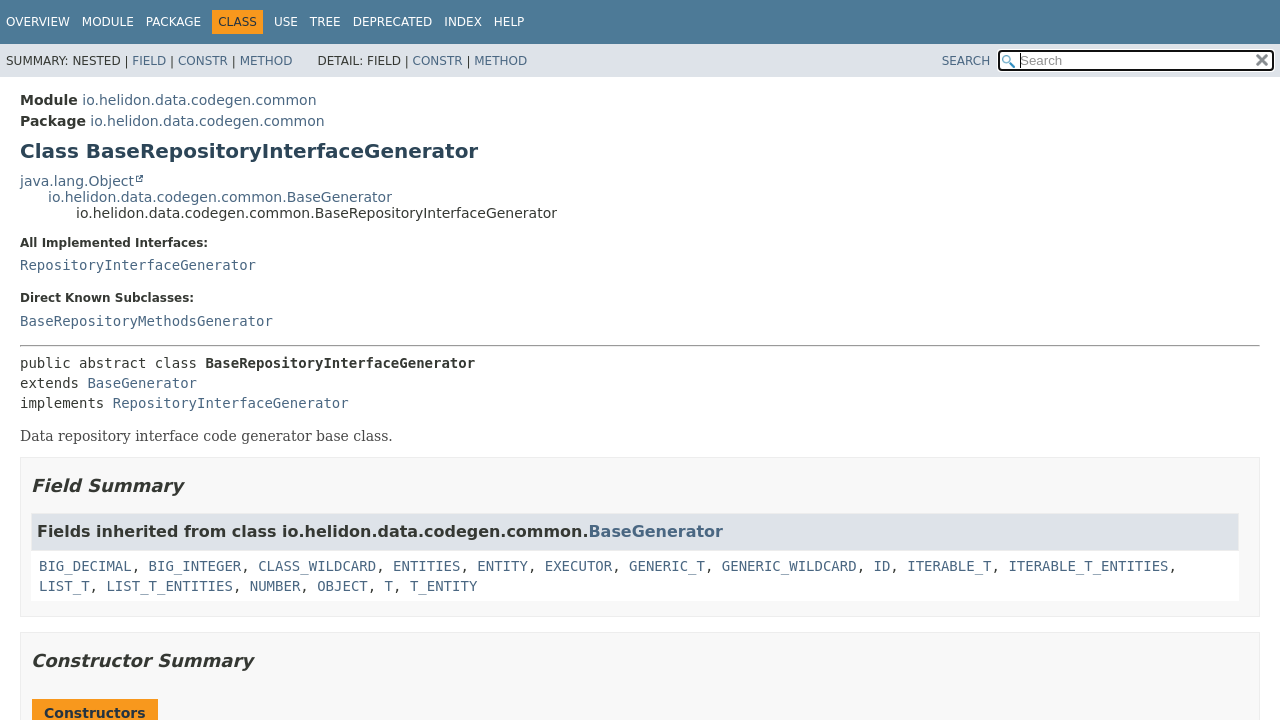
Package (173, 22)
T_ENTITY (443, 586)
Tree (325, 22)
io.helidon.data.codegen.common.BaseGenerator (220, 197)
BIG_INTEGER (195, 566)
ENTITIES (426, 566)
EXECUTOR (578, 566)
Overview (38, 22)
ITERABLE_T (949, 566)
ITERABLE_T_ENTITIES (1088, 566)
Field (149, 61)
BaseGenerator (142, 383)
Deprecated (393, 22)
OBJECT (342, 586)
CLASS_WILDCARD (317, 566)
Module (108, 22)
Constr (203, 61)
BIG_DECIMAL (85, 566)
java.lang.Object (77, 181)
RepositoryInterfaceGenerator (138, 265)
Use (286, 22)
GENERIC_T (667, 566)
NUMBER (275, 586)
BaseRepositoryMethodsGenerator (146, 321)
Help (509, 22)
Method (266, 61)
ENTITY (502, 566)
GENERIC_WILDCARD (789, 566)
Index (463, 22)
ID (882, 566)
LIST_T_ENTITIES (169, 586)
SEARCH (966, 61)
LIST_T (64, 586)
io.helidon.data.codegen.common (199, 100)
